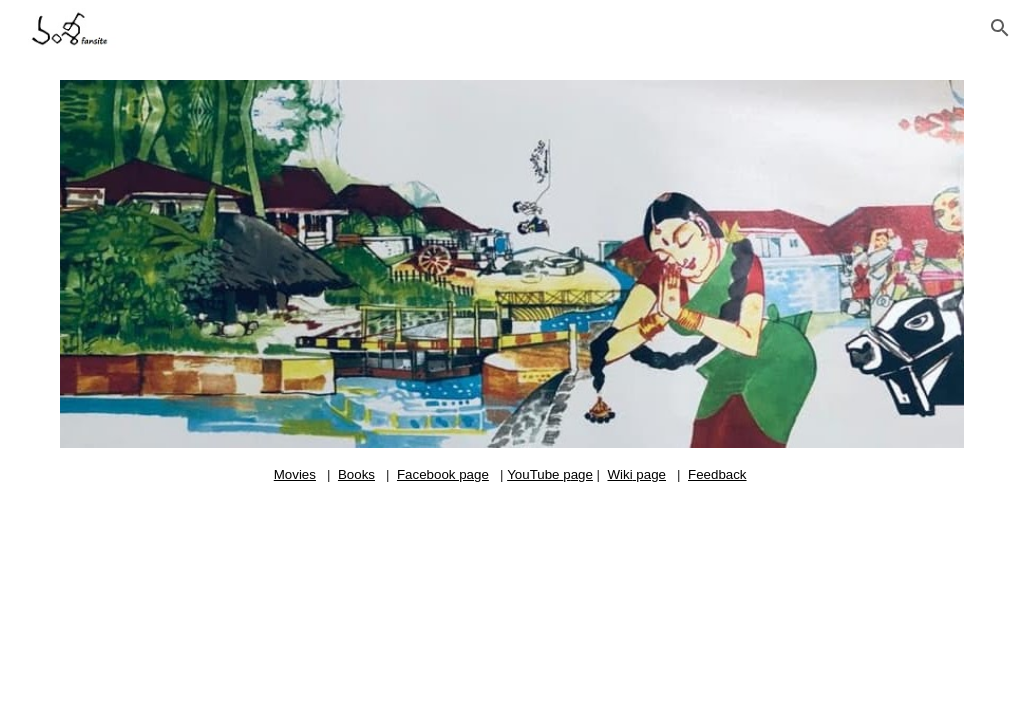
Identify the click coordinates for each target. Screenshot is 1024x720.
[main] (512, 474)
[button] (1000, 28)
